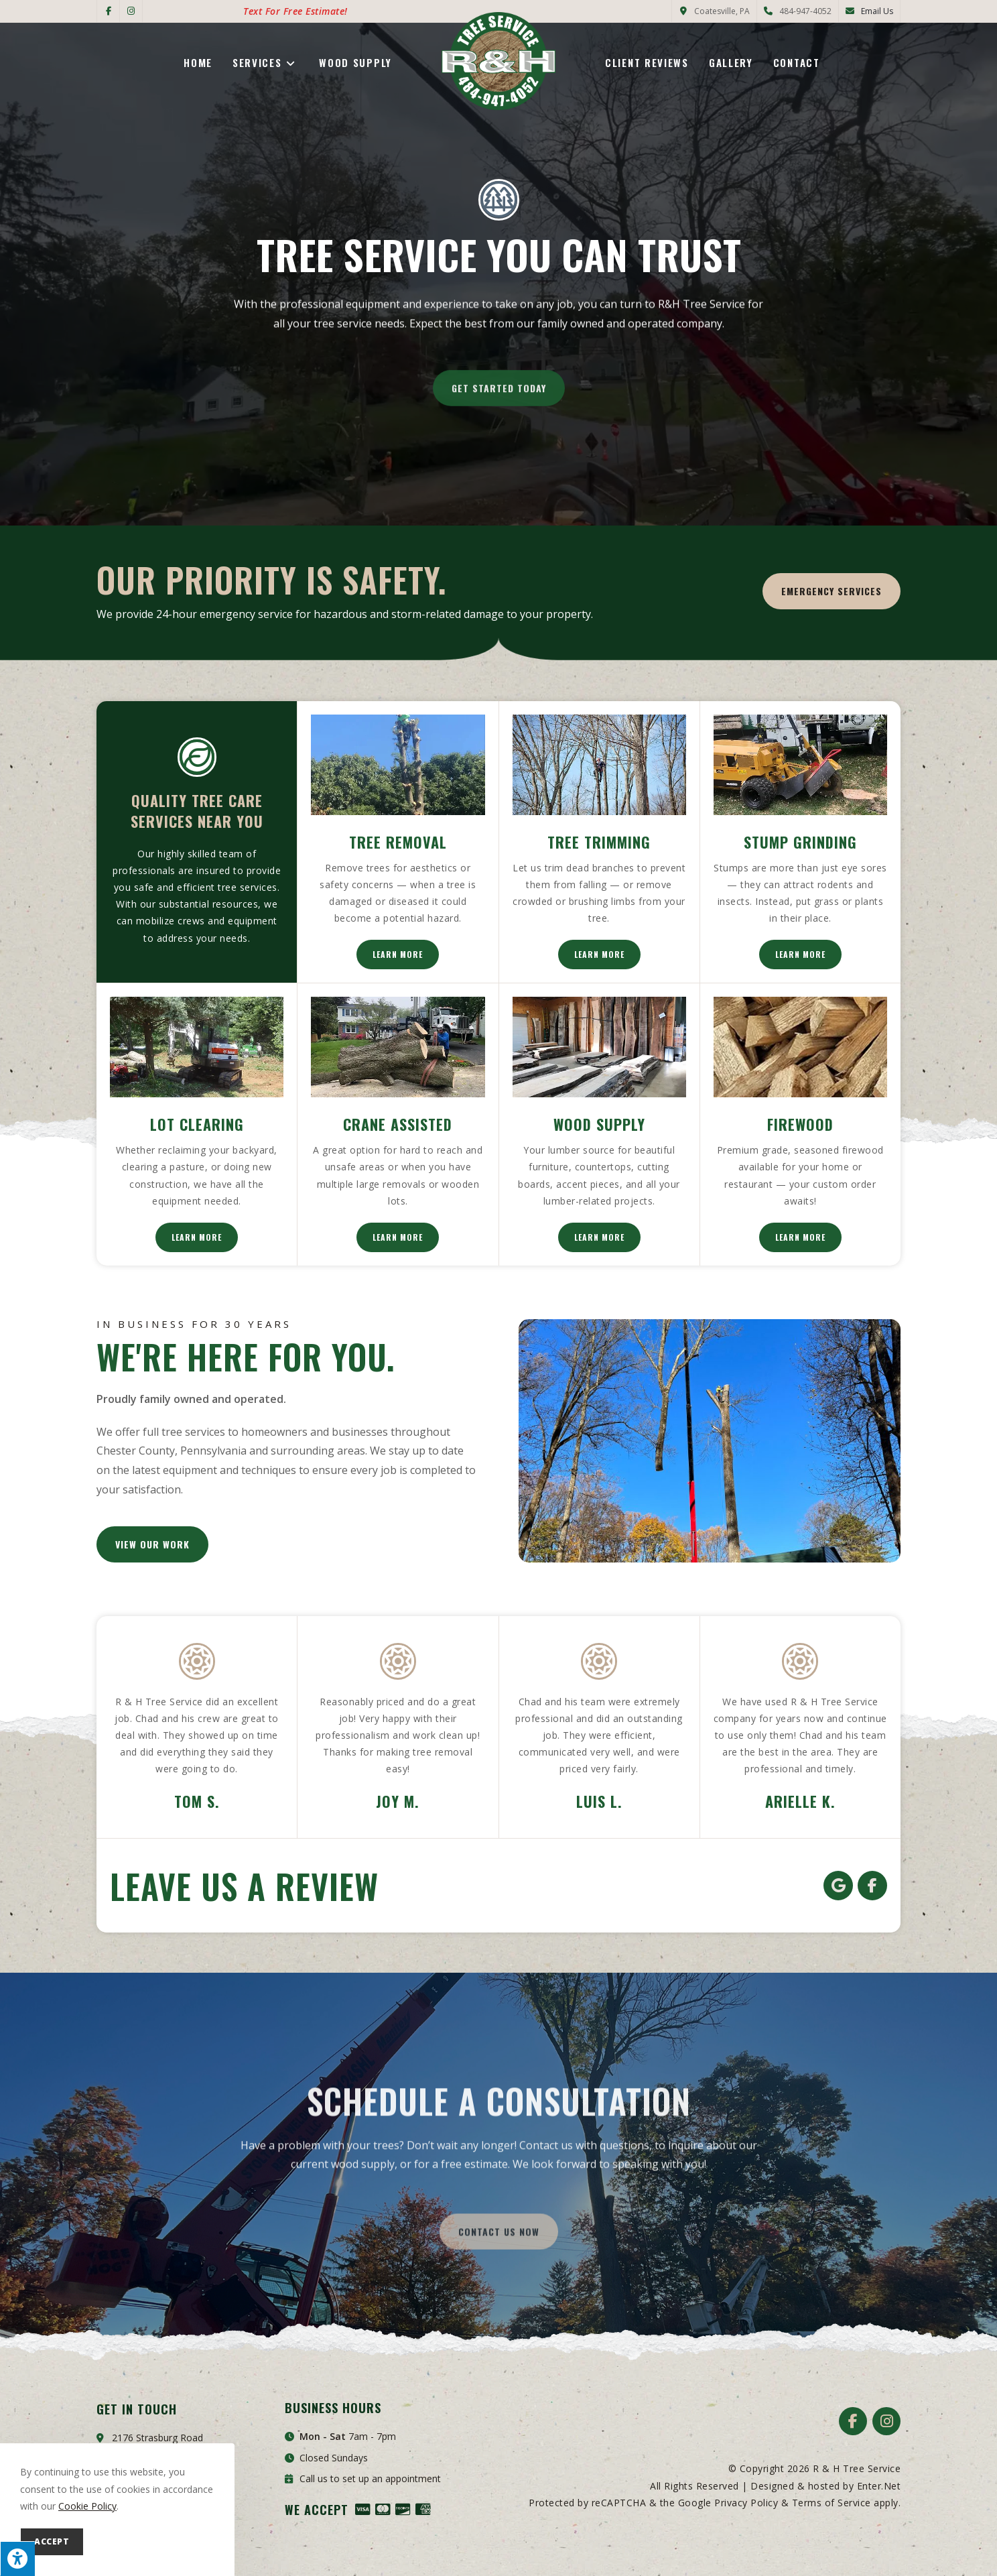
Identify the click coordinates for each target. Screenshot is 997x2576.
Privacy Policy (746, 2502)
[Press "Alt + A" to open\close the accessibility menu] (17, 2558)
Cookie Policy (87, 2506)
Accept (52, 2541)
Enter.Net (879, 2485)
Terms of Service (831, 2502)
